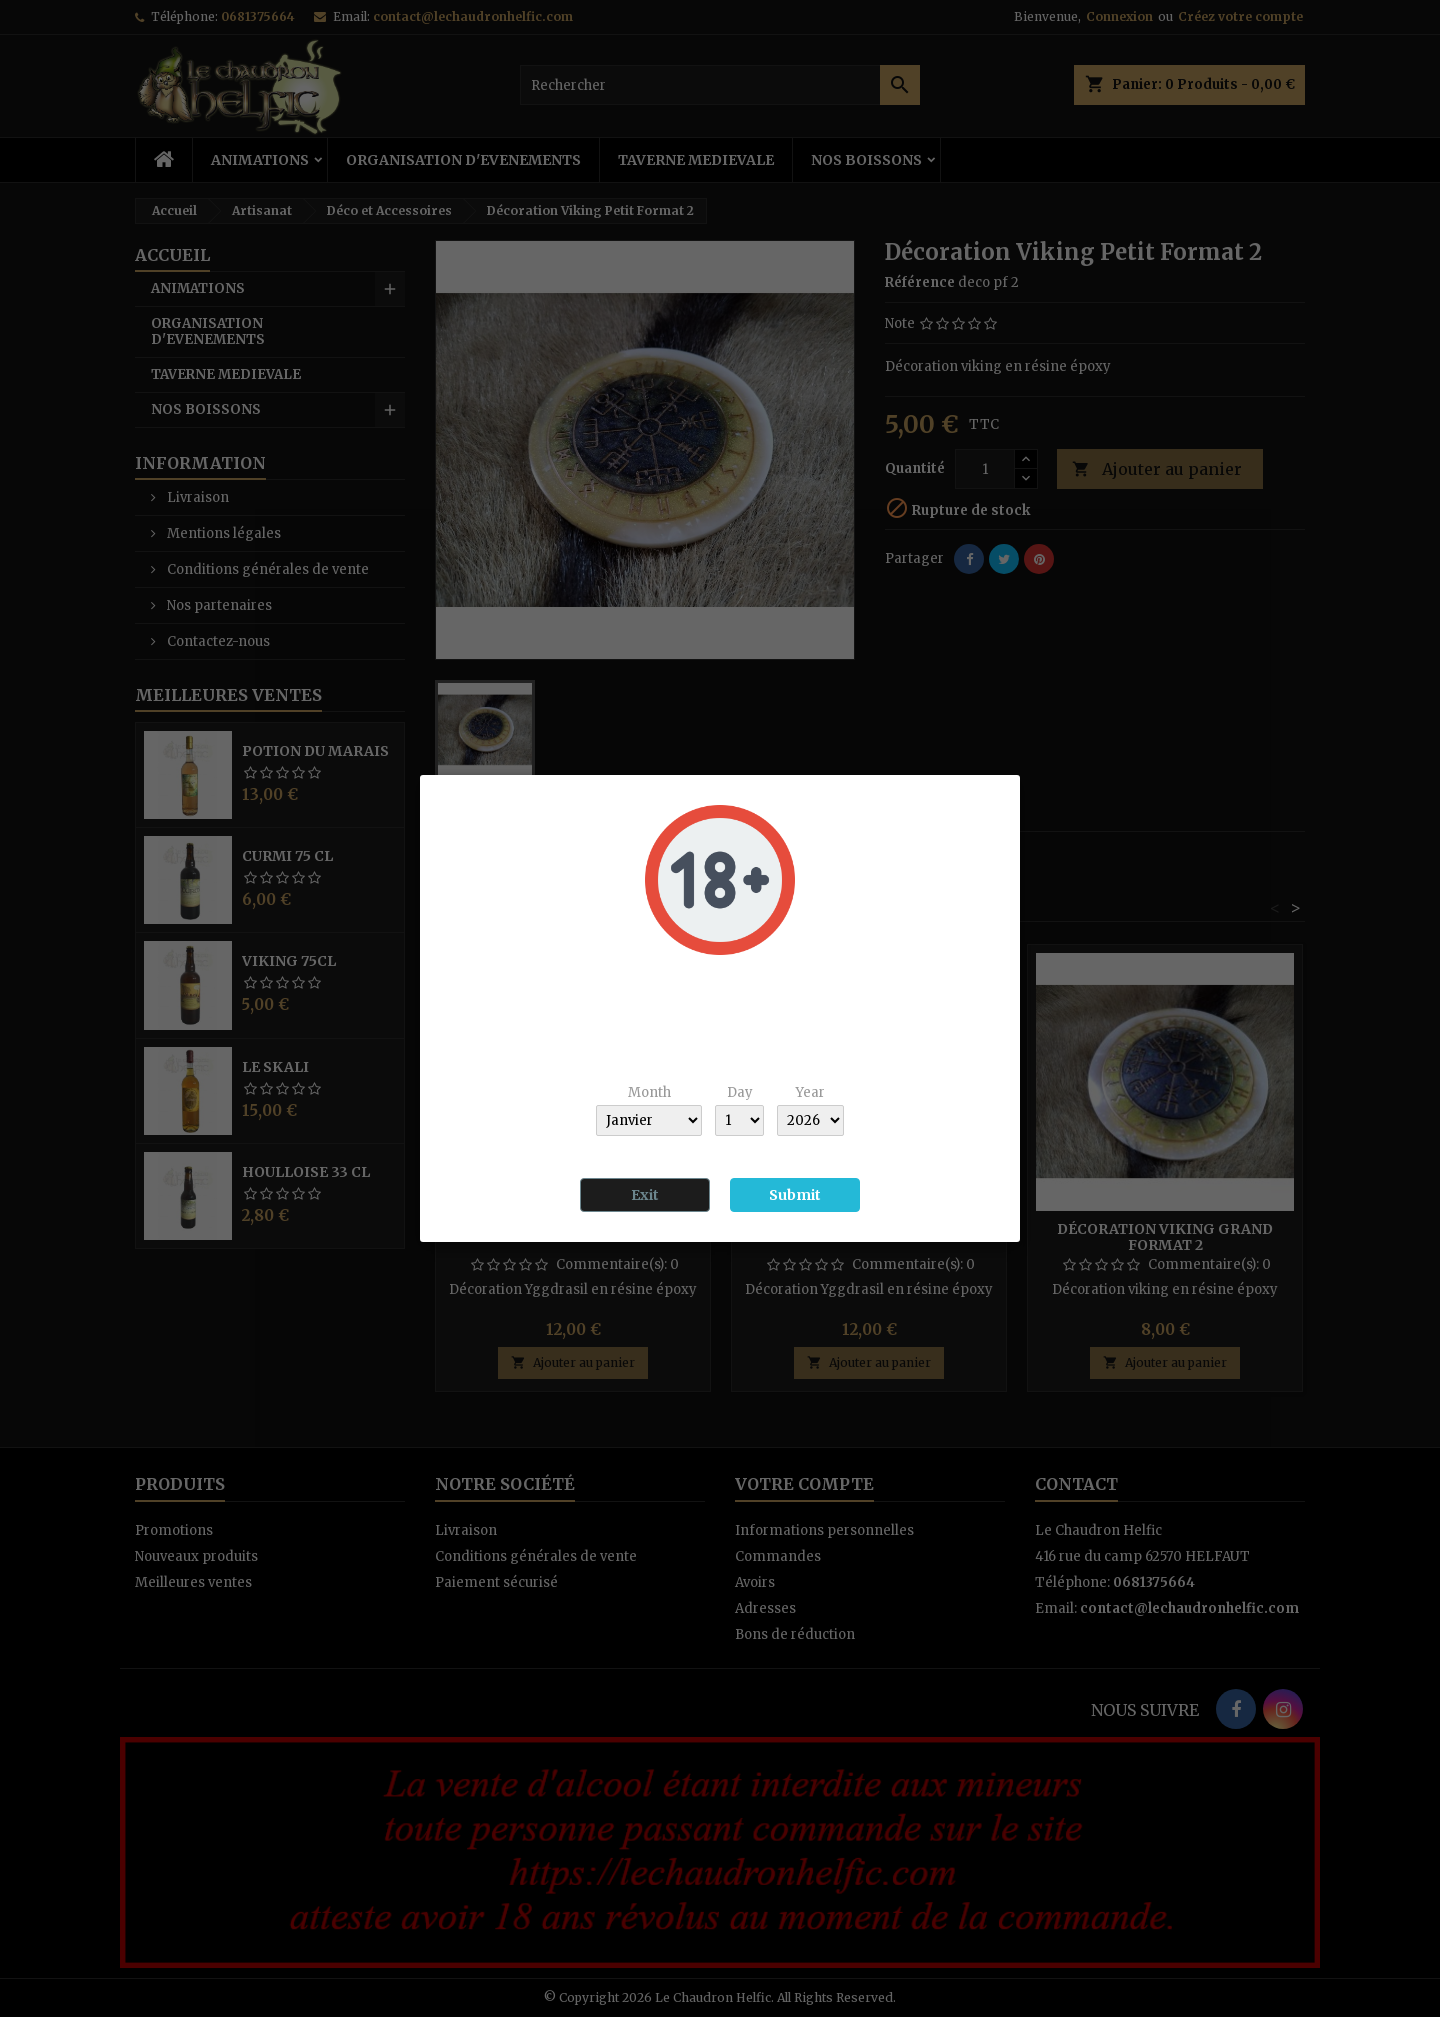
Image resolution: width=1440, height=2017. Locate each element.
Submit (795, 1195)
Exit (645, 1195)
